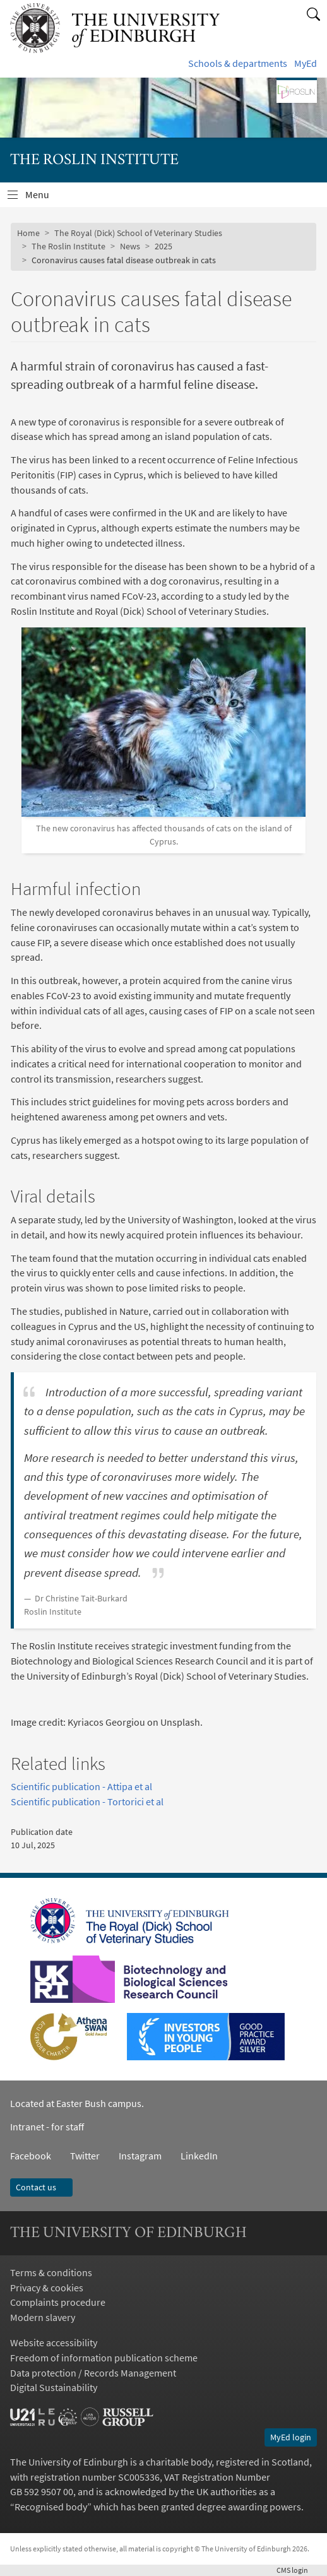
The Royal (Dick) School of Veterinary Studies (138, 233)
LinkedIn (190, 2155)
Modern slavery (42, 2317)
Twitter (85, 2155)
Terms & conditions (51, 2272)
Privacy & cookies (46, 2287)
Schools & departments (237, 63)
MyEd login (290, 2437)
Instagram (140, 2155)
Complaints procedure (57, 2302)
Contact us (41, 2187)
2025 (163, 246)
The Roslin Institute (68, 246)
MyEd (305, 63)
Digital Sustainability (53, 2387)
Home (28, 233)
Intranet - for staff (47, 2126)
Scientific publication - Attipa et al (81, 1786)
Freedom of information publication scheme (104, 2357)
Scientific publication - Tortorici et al (87, 1801)
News (130, 246)
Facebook (30, 2155)
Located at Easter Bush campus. (77, 2103)
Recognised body (51, 2506)
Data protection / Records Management (93, 2372)
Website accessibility (53, 2342)
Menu (45, 197)
